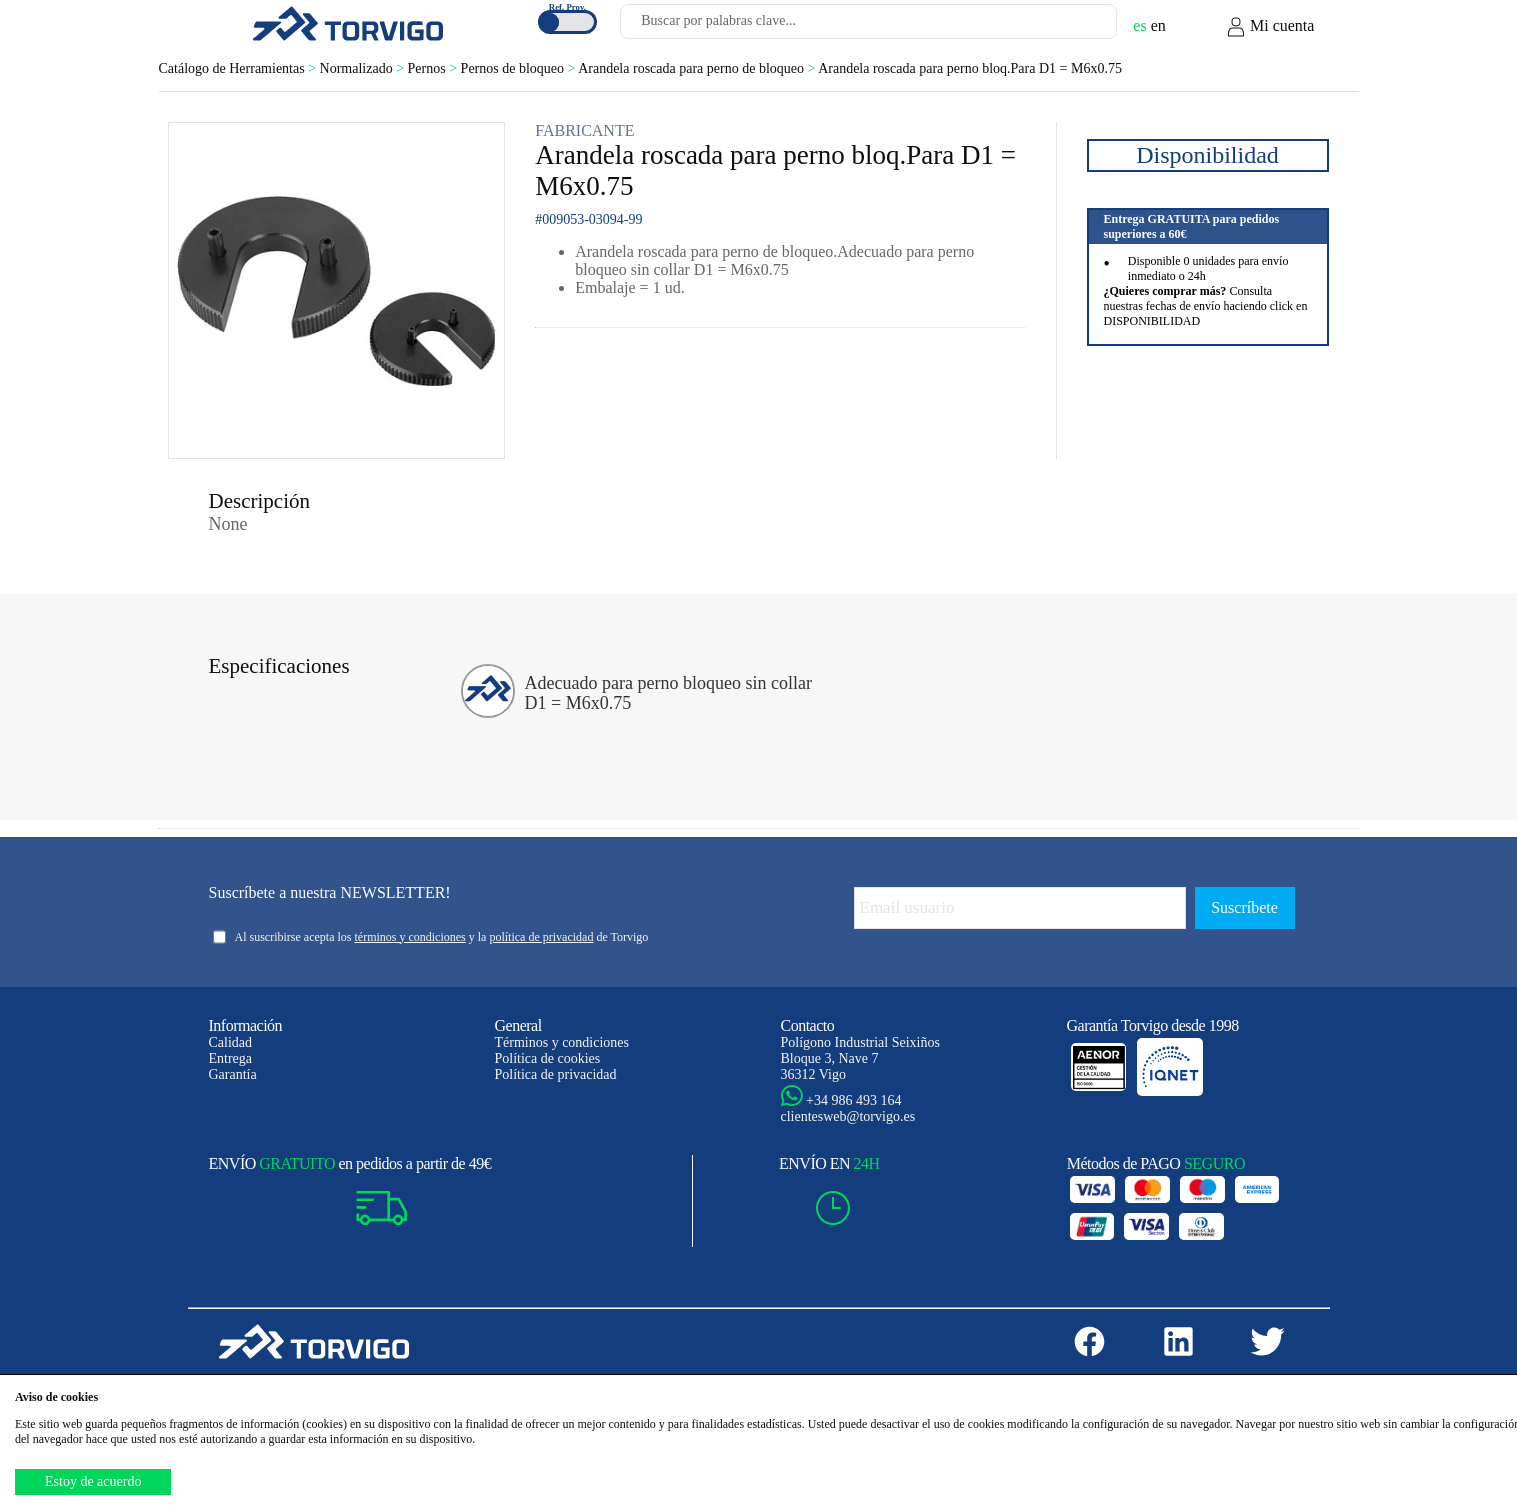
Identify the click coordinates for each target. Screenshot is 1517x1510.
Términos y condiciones (562, 1042)
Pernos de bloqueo (520, 68)
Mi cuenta (1270, 27)
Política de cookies (548, 1058)
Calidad (231, 1042)
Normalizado (364, 68)
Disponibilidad (1207, 155)
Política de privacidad (556, 1074)
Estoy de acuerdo (93, 1481)
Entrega (231, 1058)
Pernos (434, 68)
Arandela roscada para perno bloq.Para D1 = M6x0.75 (970, 68)
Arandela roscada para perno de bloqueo (698, 68)
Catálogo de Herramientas (239, 68)
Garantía (233, 1074)
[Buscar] (1078, 27)
